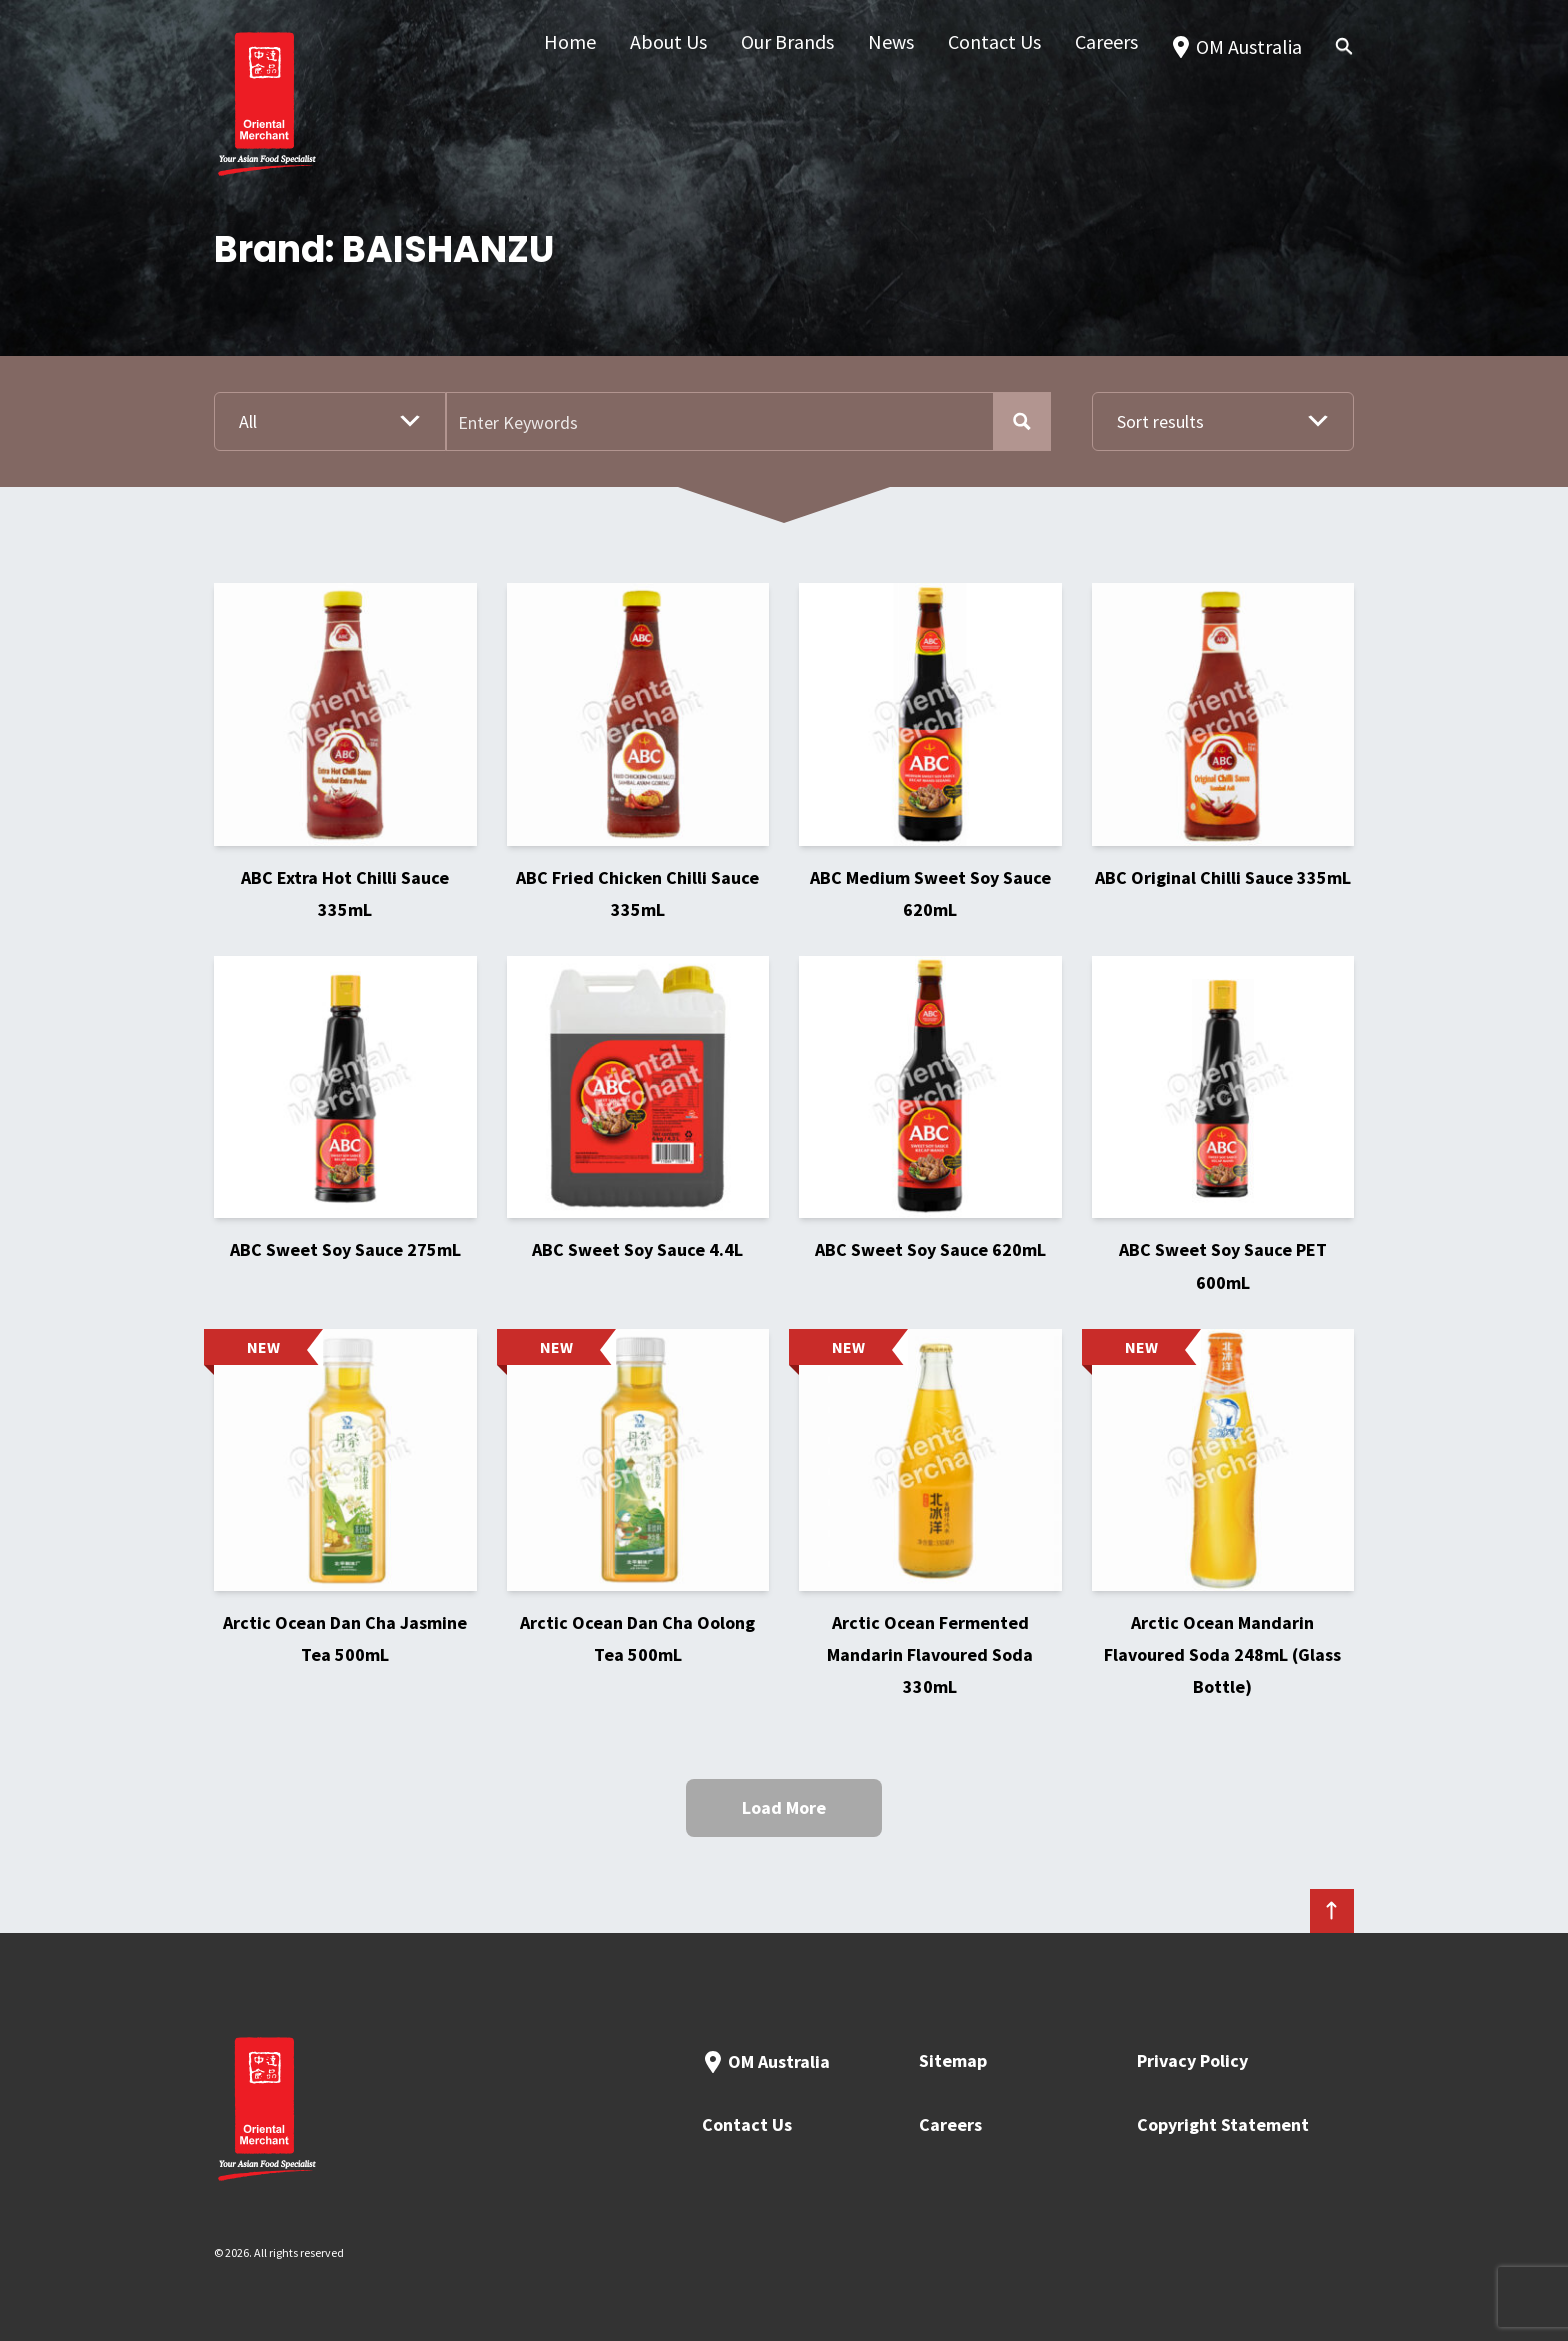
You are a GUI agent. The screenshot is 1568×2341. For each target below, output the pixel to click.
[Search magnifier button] (1021, 421)
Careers (950, 2124)
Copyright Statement (1223, 2124)
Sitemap (953, 2060)
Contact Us (747, 2124)
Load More (784, 1807)
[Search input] (721, 421)
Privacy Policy (1192, 2060)
